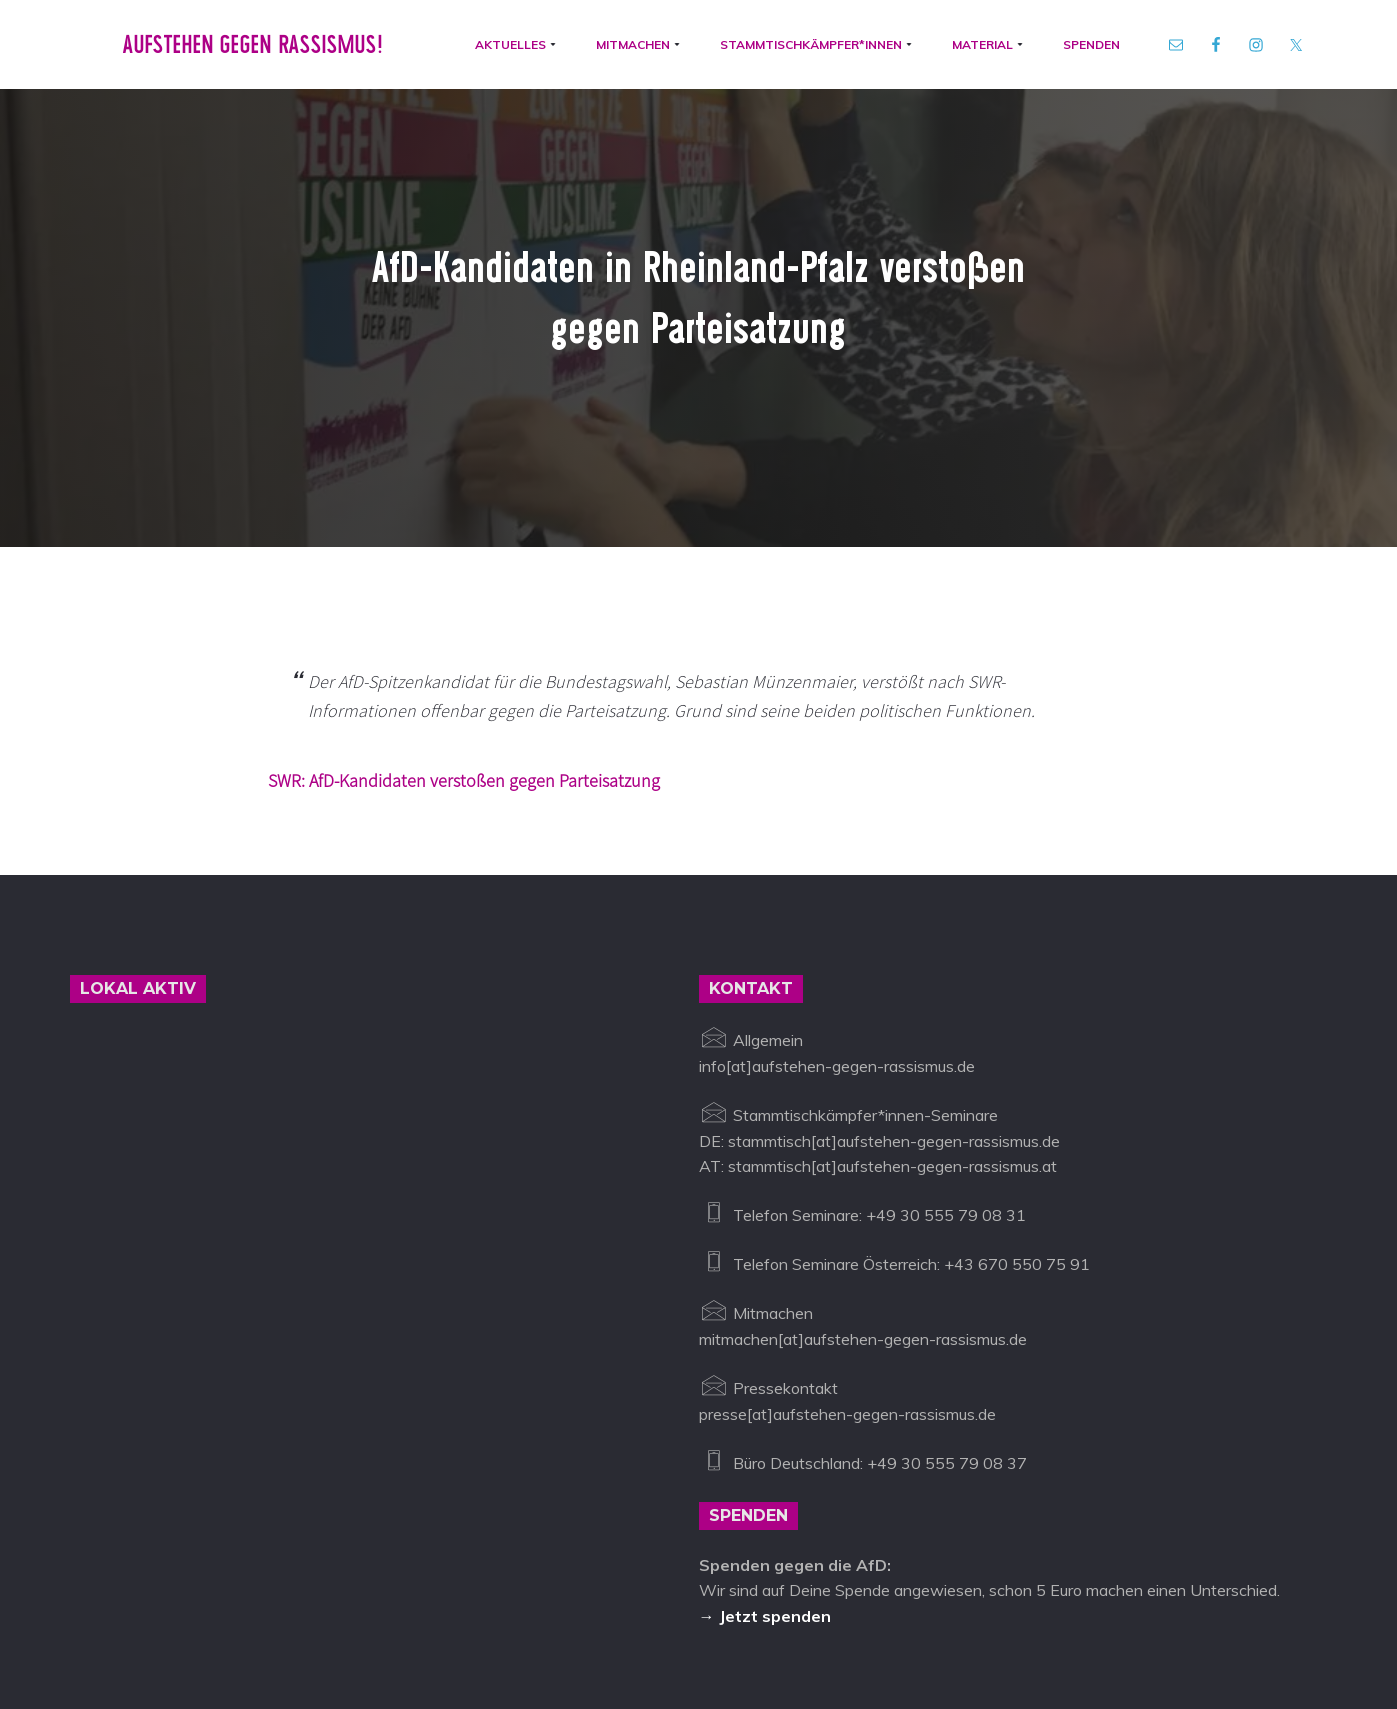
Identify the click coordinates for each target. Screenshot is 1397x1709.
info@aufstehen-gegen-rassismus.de (422, 1615)
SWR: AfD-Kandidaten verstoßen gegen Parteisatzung (464, 604)
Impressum (610, 1615)
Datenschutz (710, 1615)
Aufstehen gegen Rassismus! (246, 48)
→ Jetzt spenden (765, 1440)
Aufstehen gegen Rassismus (172, 1615)
